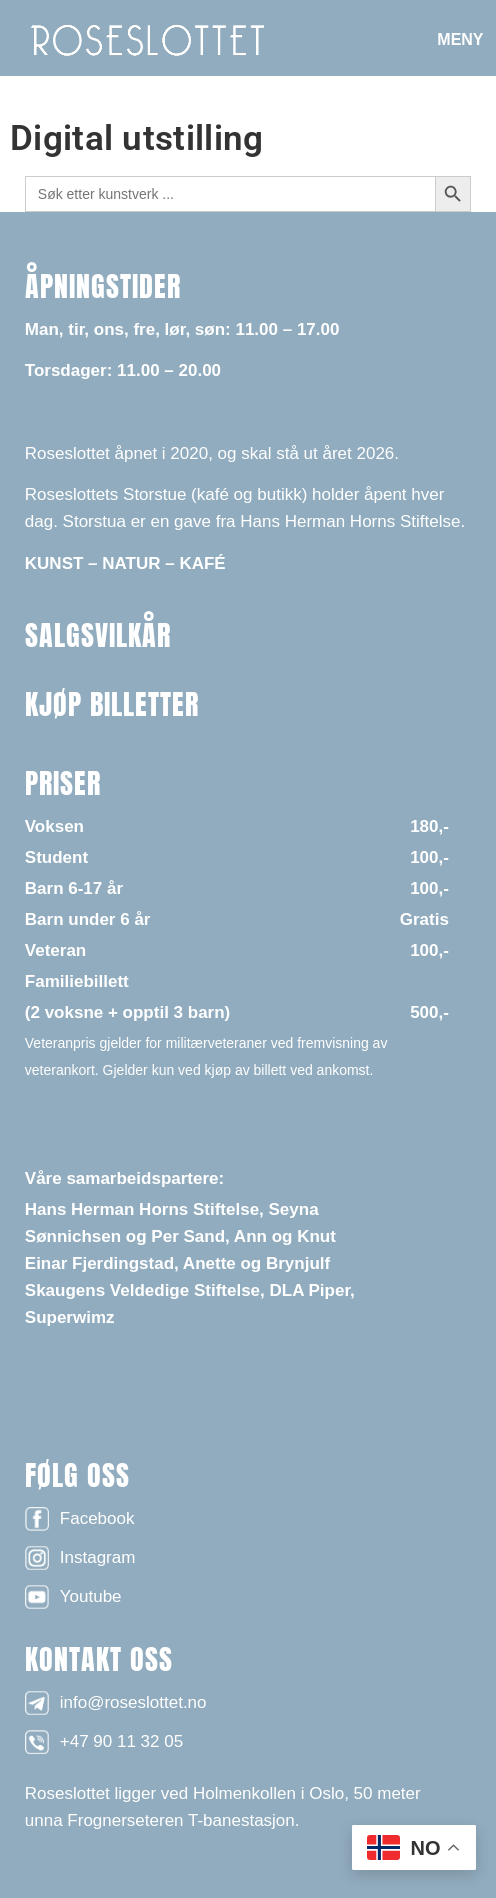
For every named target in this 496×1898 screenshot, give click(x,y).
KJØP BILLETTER (112, 704)
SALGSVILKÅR (98, 635)
